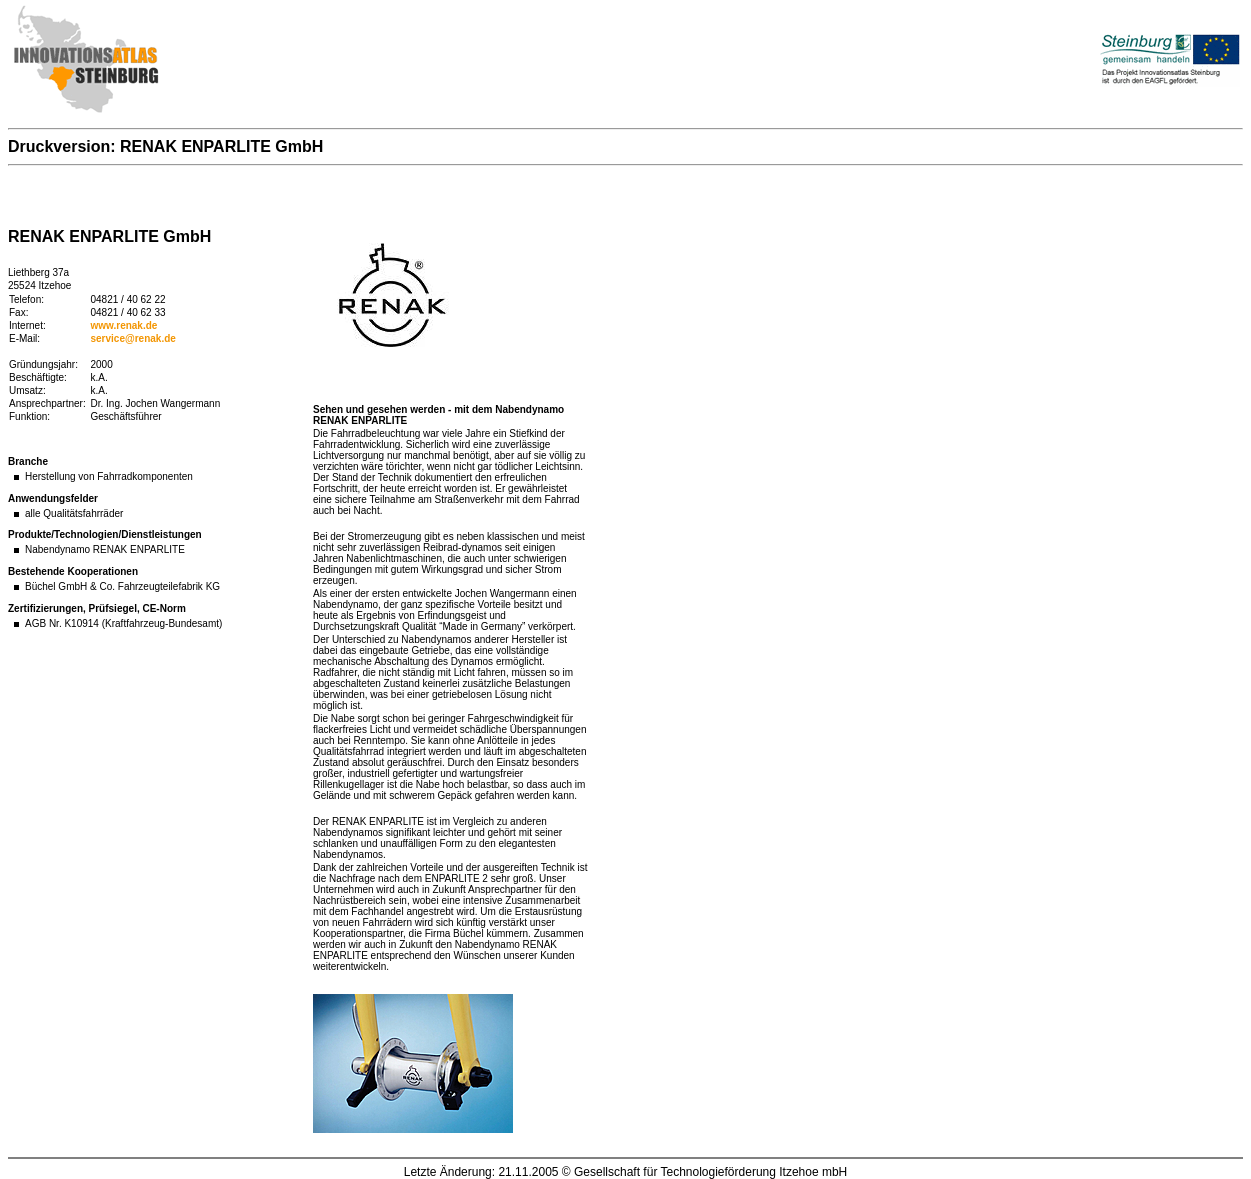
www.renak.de (124, 325)
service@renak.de (133, 338)
